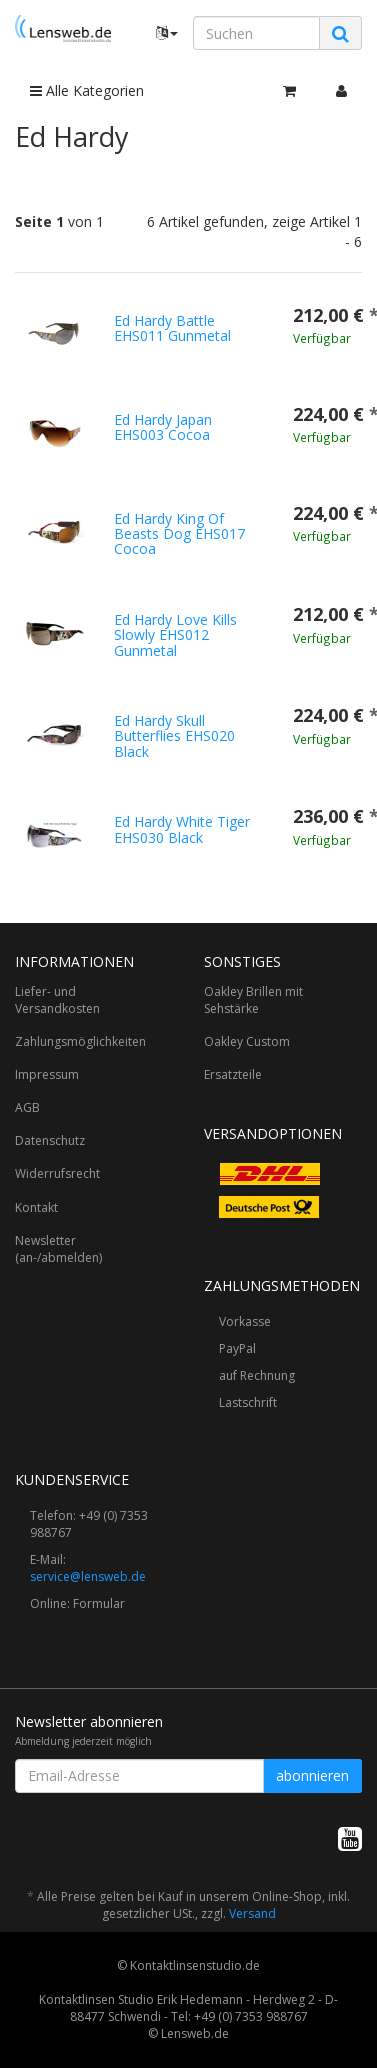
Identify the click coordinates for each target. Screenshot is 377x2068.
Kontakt (36, 1207)
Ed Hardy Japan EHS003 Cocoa (163, 427)
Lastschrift (248, 1402)
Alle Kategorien (87, 90)
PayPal (237, 1348)
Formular (99, 1603)
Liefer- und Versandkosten (57, 1000)
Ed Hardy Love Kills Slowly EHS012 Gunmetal (175, 635)
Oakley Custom (247, 1041)
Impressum (47, 1074)
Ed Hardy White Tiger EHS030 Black (182, 829)
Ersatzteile (233, 1074)
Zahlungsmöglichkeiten (80, 1041)
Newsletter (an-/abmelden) (58, 1249)
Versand (252, 1913)
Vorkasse (245, 1321)
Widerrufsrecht (57, 1173)
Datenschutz (50, 1140)
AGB (27, 1107)
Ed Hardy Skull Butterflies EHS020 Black (174, 736)
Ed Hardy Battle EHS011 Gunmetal (172, 328)
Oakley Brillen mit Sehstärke (253, 1000)
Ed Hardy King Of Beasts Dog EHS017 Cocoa (179, 534)
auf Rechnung (257, 1375)
